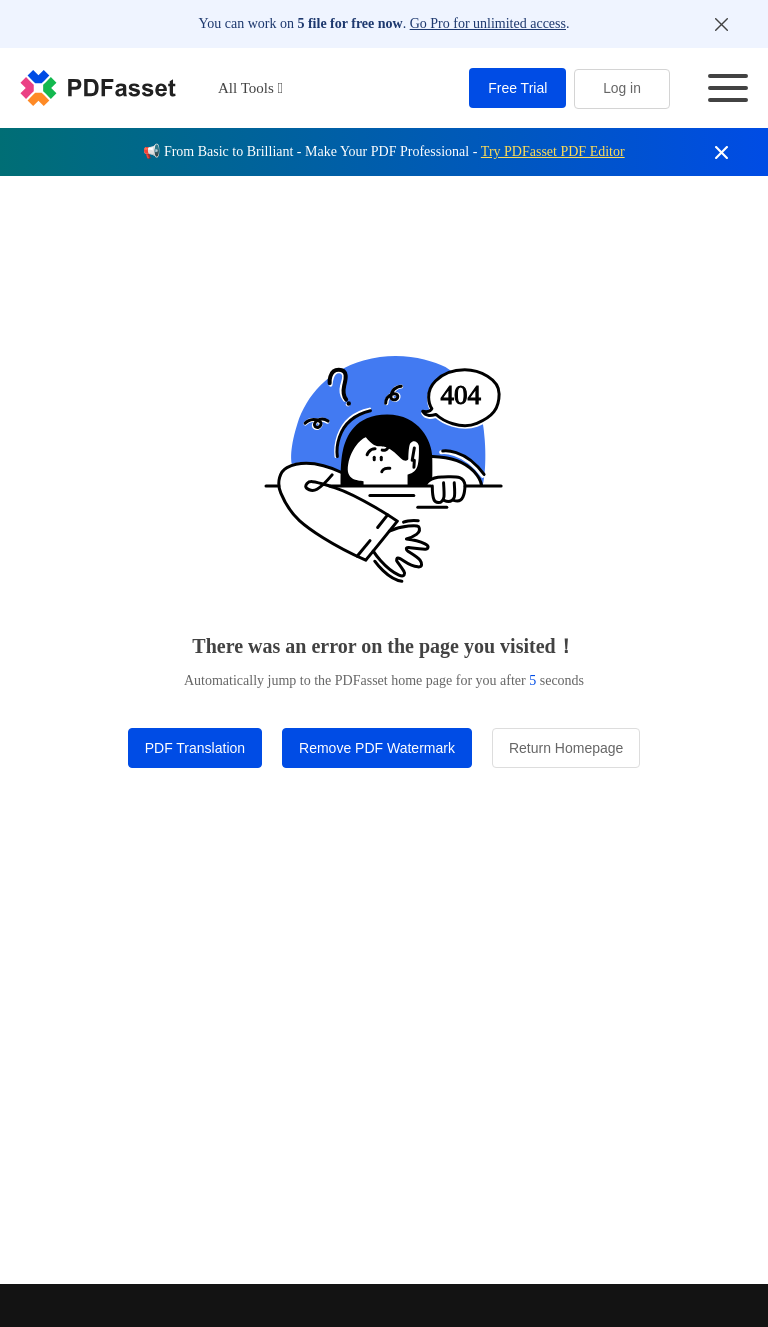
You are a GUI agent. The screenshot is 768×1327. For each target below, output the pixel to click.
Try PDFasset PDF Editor (553, 151)
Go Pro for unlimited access (488, 23)
